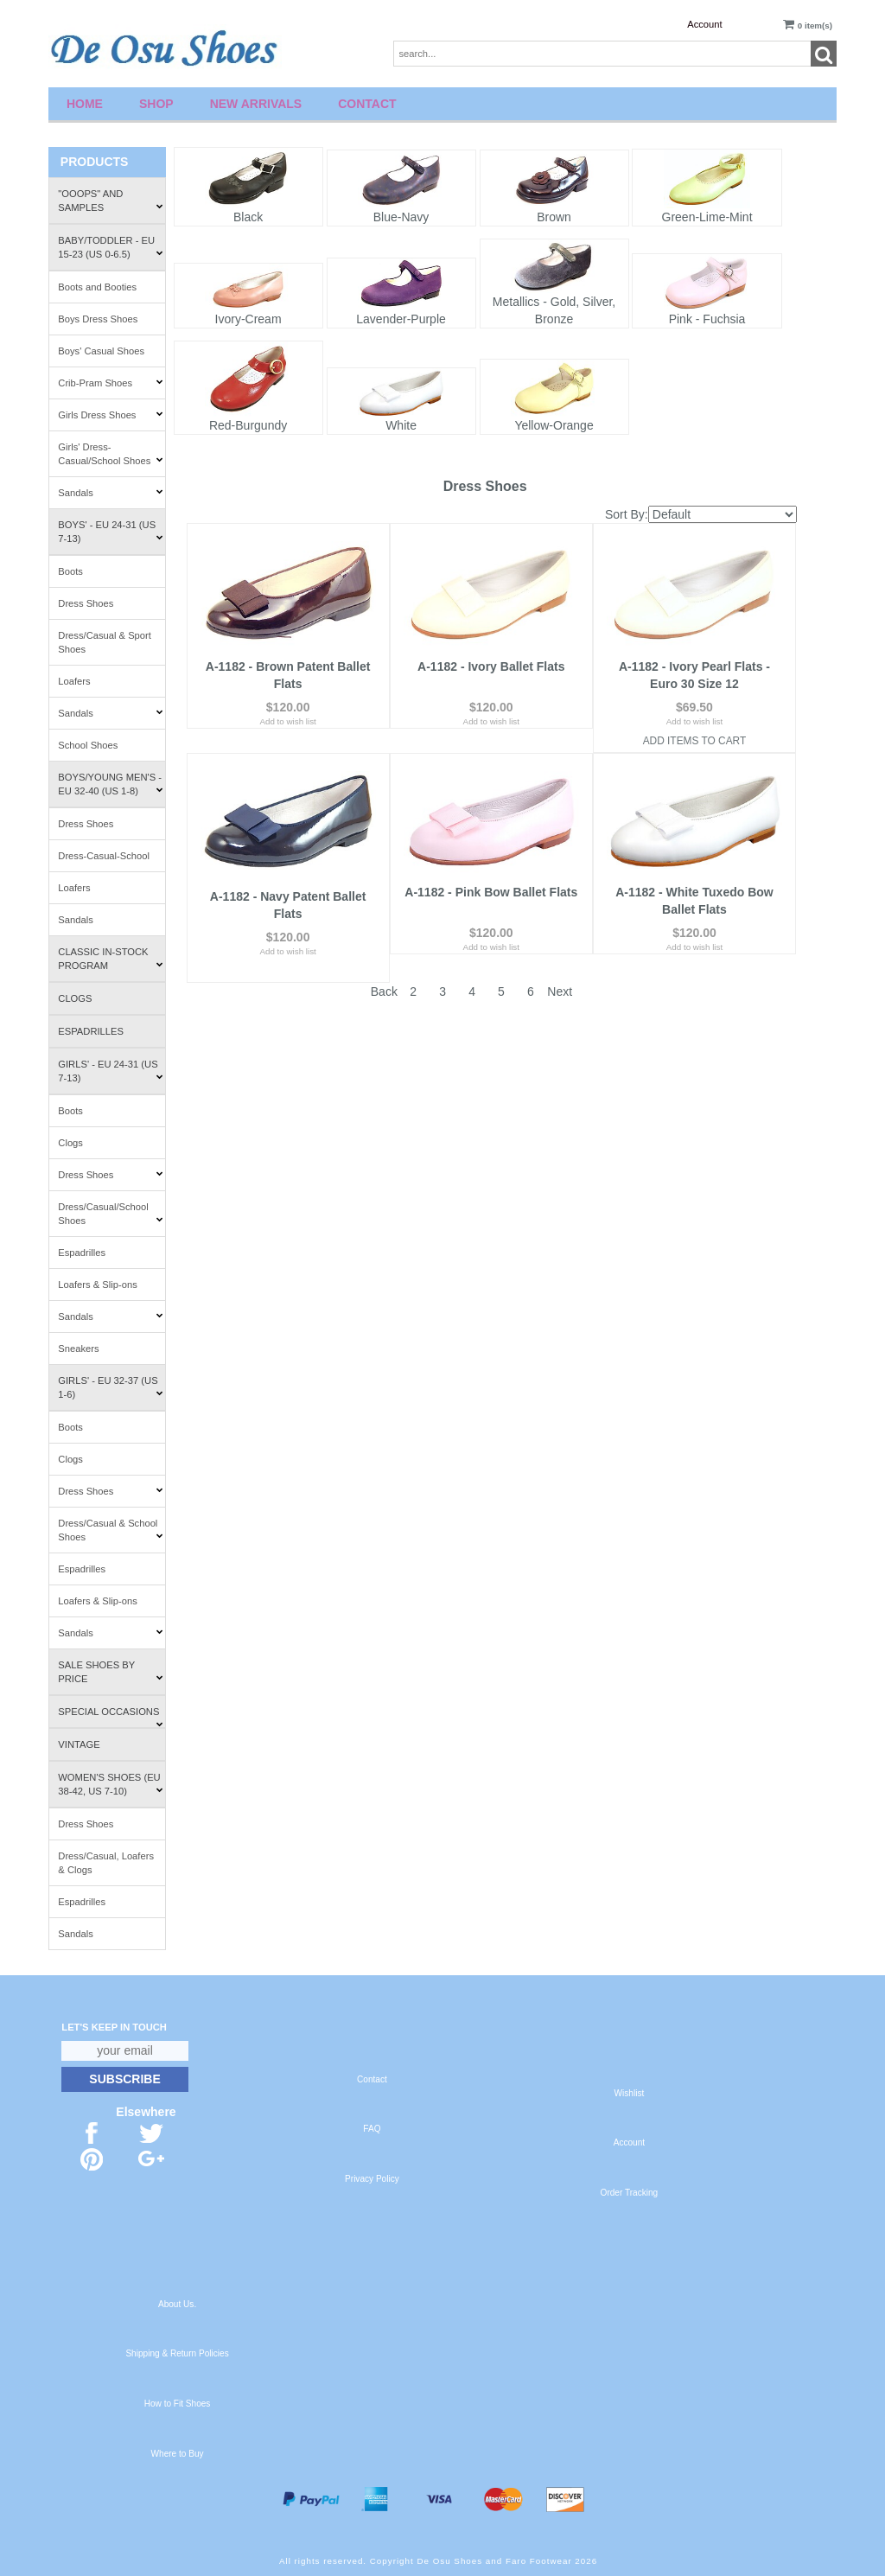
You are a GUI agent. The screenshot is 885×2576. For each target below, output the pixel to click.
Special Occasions (110, 1717)
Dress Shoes (85, 603)
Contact (367, 104)
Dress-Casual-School (104, 856)
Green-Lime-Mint (707, 217)
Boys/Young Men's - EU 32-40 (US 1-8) (110, 784)
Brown (554, 217)
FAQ (371, 2128)
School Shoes (88, 745)
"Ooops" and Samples (110, 200)
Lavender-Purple (401, 319)
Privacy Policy (372, 2179)
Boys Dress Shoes (97, 319)
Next (559, 954)
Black (248, 217)
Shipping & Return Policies (176, 2353)
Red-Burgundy (248, 425)
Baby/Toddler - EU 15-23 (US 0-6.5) (110, 247)
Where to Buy (177, 2453)
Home (85, 104)
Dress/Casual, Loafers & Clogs (106, 1863)
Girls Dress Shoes (110, 415)
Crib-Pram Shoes (110, 383)
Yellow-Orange (553, 425)
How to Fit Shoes (177, 2403)
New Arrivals (256, 104)
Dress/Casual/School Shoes (110, 1214)
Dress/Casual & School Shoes (110, 1530)
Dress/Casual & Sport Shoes (104, 642)
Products (94, 162)
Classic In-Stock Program (110, 959)
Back (384, 954)
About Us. (177, 2304)
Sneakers (78, 1348)
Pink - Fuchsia (707, 319)
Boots (70, 571)
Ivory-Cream (248, 319)
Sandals (110, 493)
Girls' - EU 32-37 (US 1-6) (110, 1387)
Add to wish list (287, 717)
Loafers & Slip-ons (97, 1284)
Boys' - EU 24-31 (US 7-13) (110, 532)
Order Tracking (630, 2192)
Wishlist (629, 2093)
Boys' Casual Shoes (101, 351)
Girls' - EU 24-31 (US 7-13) (110, 1071)
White (401, 425)
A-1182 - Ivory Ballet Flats (490, 662)
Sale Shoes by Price (110, 1672)
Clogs (75, 998)
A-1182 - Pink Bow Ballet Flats (490, 883)
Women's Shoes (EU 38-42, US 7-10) (110, 1784)
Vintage (78, 1744)
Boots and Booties (97, 287)
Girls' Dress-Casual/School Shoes (110, 454)
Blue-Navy (401, 217)
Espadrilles (91, 1031)
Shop (156, 104)
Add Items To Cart (695, 736)
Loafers (74, 681)
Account (704, 24)
